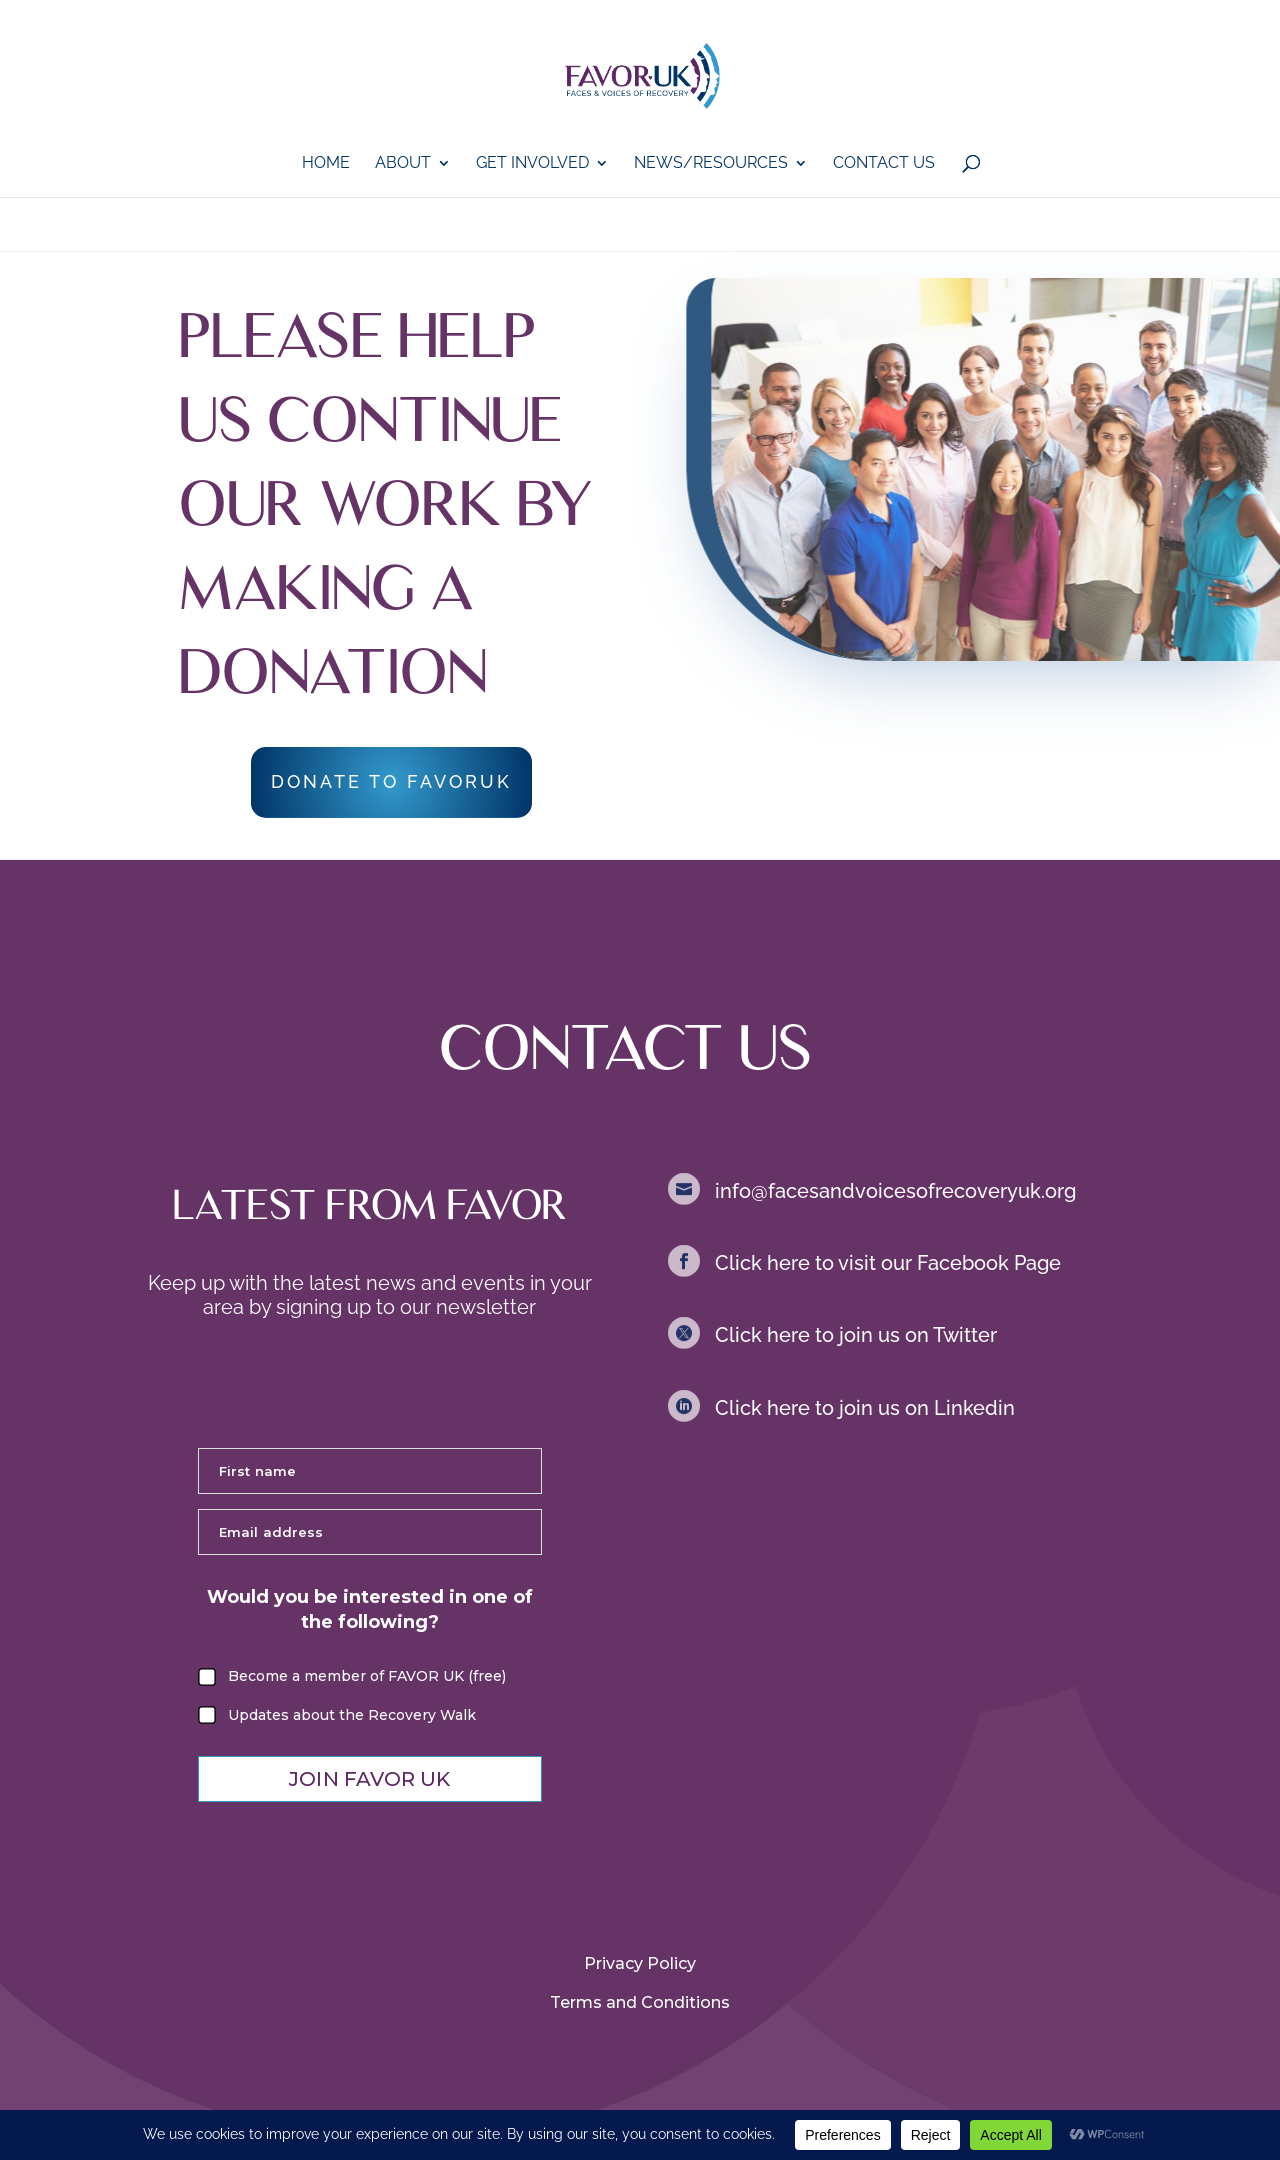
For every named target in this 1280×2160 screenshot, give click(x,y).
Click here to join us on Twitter (856, 1335)
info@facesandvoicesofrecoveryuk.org (895, 1191)
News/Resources (711, 164)
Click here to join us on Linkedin (865, 1408)
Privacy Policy (640, 1963)
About (403, 164)
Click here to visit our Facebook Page (888, 1263)
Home (326, 164)
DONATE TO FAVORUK (391, 781)
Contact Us (884, 164)
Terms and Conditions (640, 2002)
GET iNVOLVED (532, 164)
